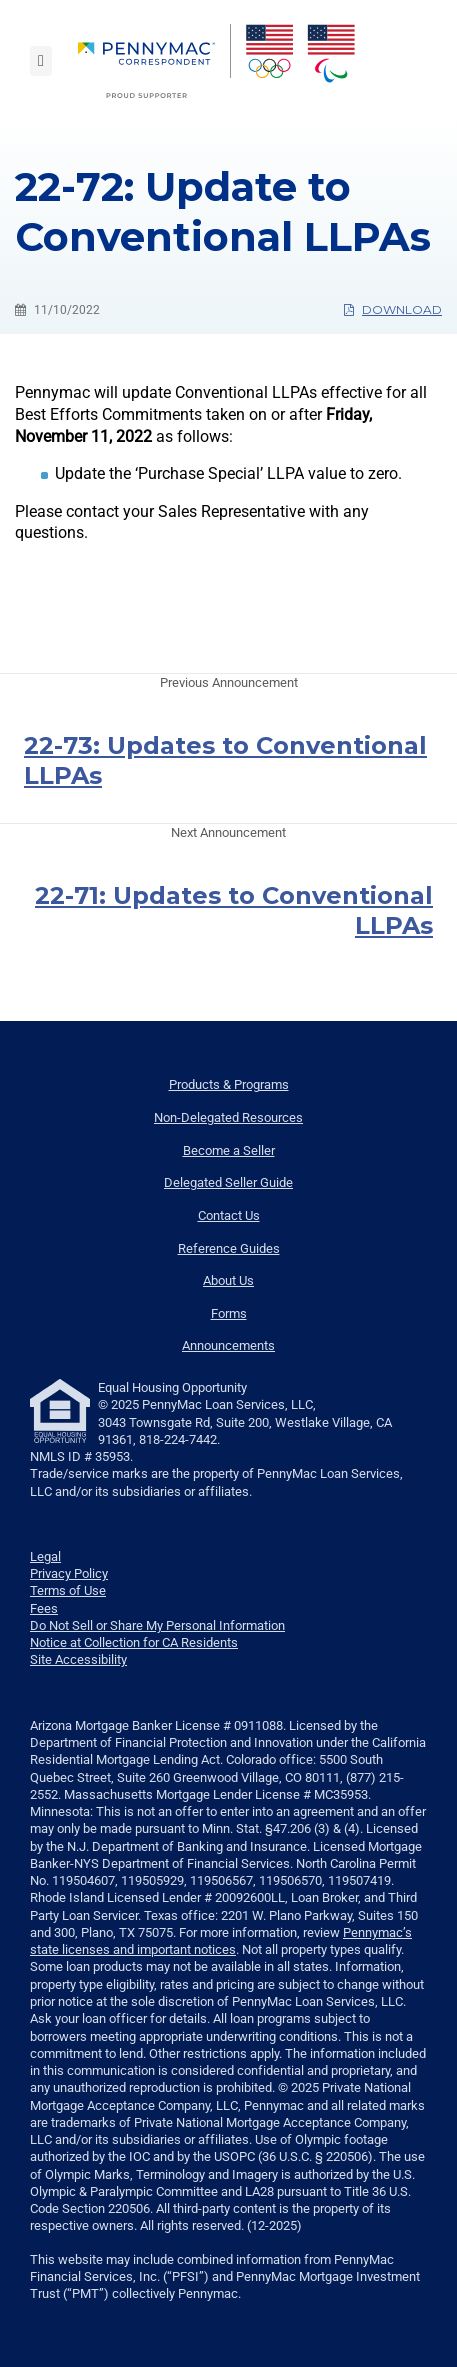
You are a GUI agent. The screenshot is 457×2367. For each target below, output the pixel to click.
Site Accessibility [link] (78, 1659)
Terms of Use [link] (68, 1590)
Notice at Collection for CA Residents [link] (134, 1642)
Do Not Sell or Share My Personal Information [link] (157, 1625)
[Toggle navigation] (41, 61)
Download (393, 309)
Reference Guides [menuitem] (229, 1248)
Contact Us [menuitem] (229, 1215)
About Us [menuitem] (228, 1280)
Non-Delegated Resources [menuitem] (228, 1117)
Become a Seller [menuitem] (229, 1150)
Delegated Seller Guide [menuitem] (228, 1182)
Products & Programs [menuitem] (229, 1084)
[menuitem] (154, 61)
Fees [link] (44, 1608)
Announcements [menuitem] (228, 1345)
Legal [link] (45, 1556)
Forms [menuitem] (229, 1313)
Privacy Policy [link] (69, 1573)
